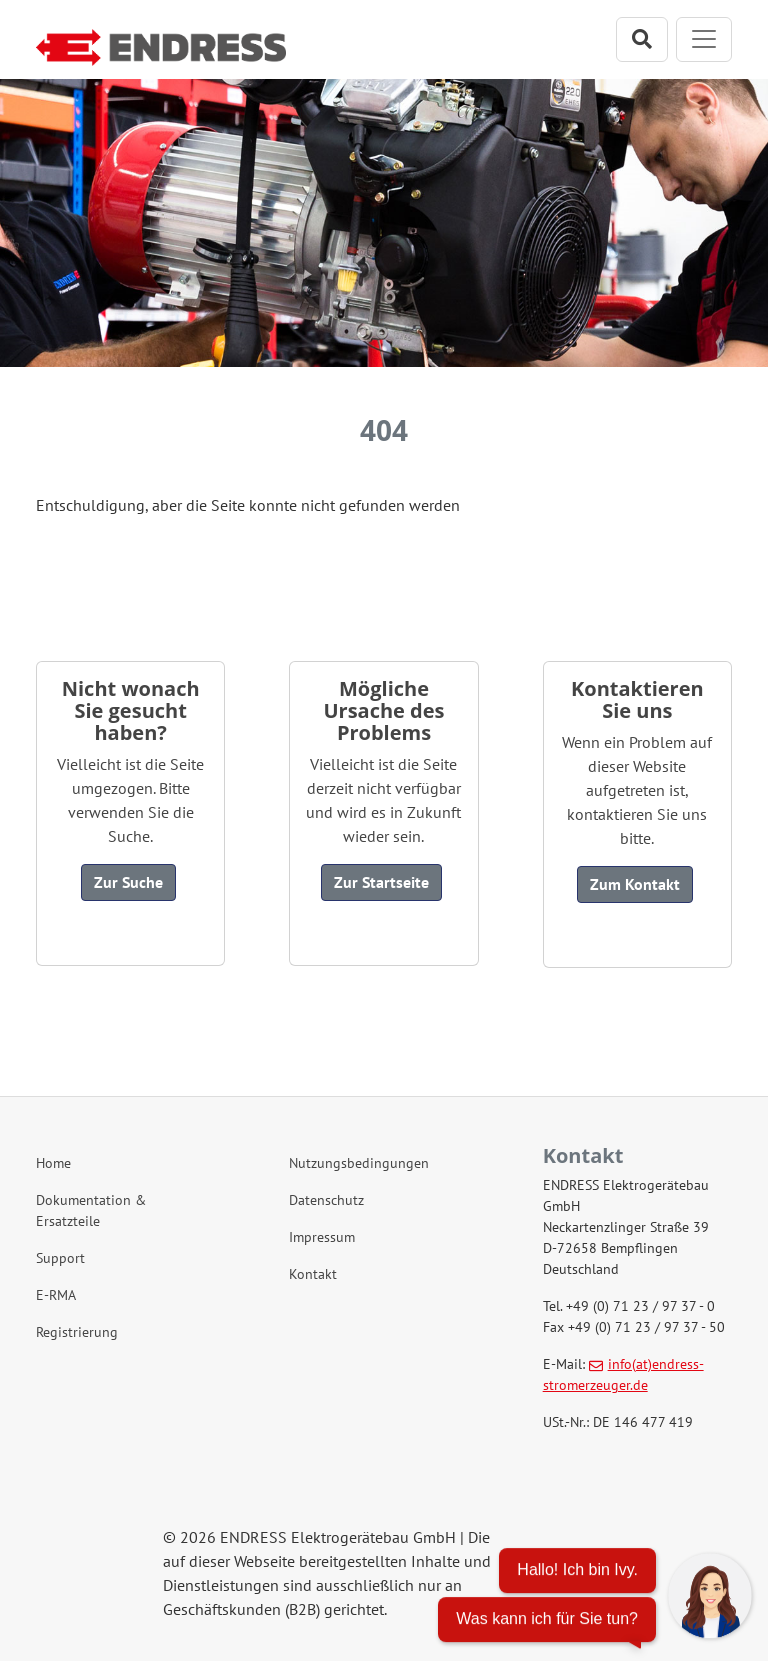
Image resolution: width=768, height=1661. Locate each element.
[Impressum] (383, 1237)
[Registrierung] (130, 1332)
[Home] (130, 1163)
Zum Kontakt (635, 884)
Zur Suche (128, 882)
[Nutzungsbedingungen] (383, 1163)
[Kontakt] (383, 1274)
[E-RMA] (130, 1295)
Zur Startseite (381, 882)
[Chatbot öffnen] (595, 1598)
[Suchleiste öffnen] (642, 39)
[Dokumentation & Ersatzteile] (130, 1211)
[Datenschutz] (383, 1200)
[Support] (130, 1258)
